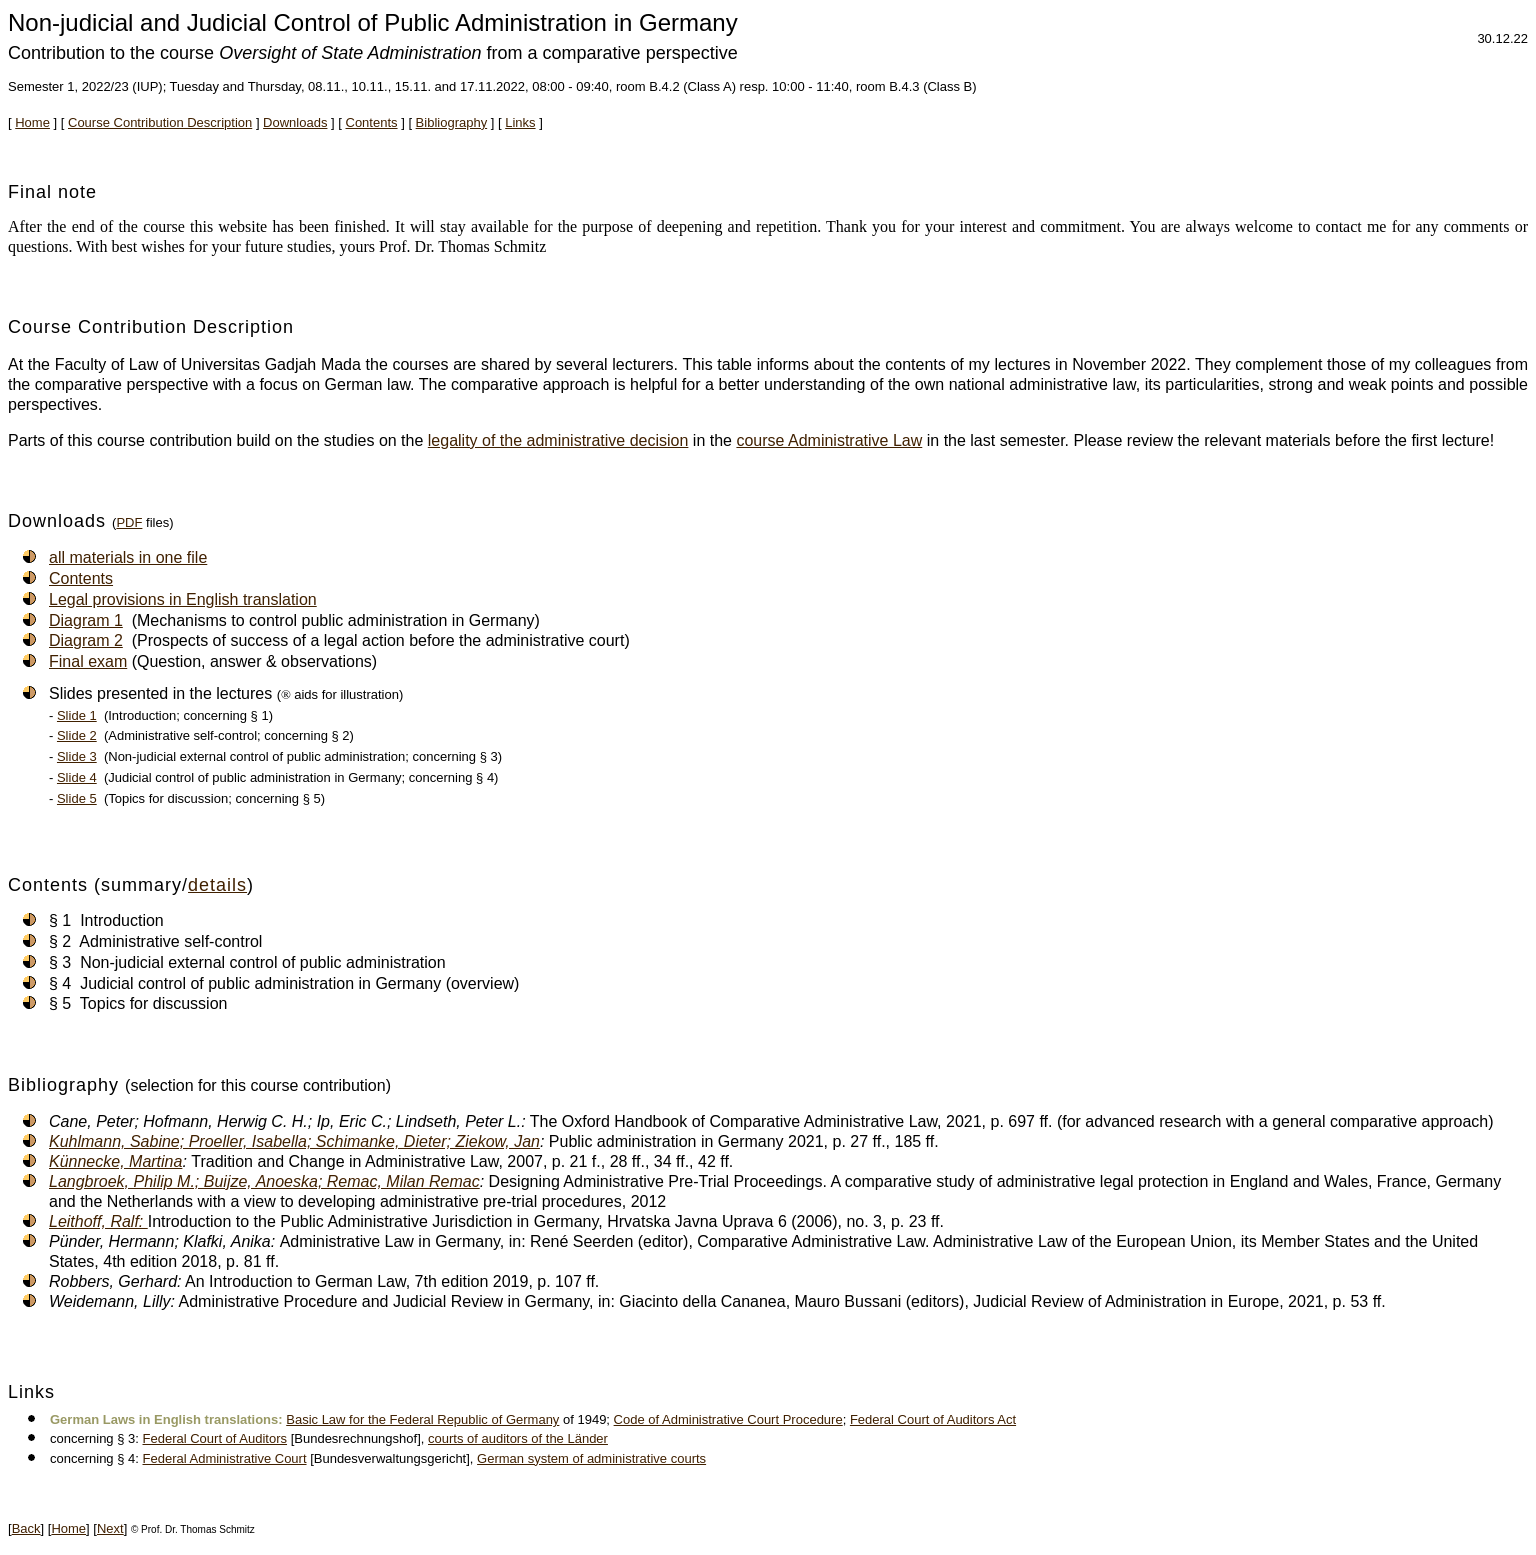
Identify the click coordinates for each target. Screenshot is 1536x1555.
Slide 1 (77, 715)
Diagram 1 (86, 620)
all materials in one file (128, 557)
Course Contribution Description (160, 122)
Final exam (88, 661)
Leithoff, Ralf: (98, 1221)
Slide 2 (77, 735)
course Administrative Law (829, 440)
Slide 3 (77, 756)
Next (110, 1528)
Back (26, 1528)
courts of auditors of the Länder (518, 1438)
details (217, 885)
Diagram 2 (86, 640)
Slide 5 (77, 798)
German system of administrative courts (591, 1458)
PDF (129, 522)
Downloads (295, 122)
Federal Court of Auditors (215, 1438)
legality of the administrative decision (558, 440)
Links (520, 122)
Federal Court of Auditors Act (933, 1419)
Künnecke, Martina (115, 1161)
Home (32, 122)
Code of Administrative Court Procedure (728, 1419)
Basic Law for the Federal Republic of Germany (422, 1419)
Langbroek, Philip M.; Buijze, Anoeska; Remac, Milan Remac (264, 1181)
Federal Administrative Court (225, 1458)
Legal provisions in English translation (183, 599)
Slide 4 (77, 777)
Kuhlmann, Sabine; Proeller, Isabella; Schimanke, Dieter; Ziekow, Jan (294, 1141)
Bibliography (452, 122)
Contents (372, 122)
